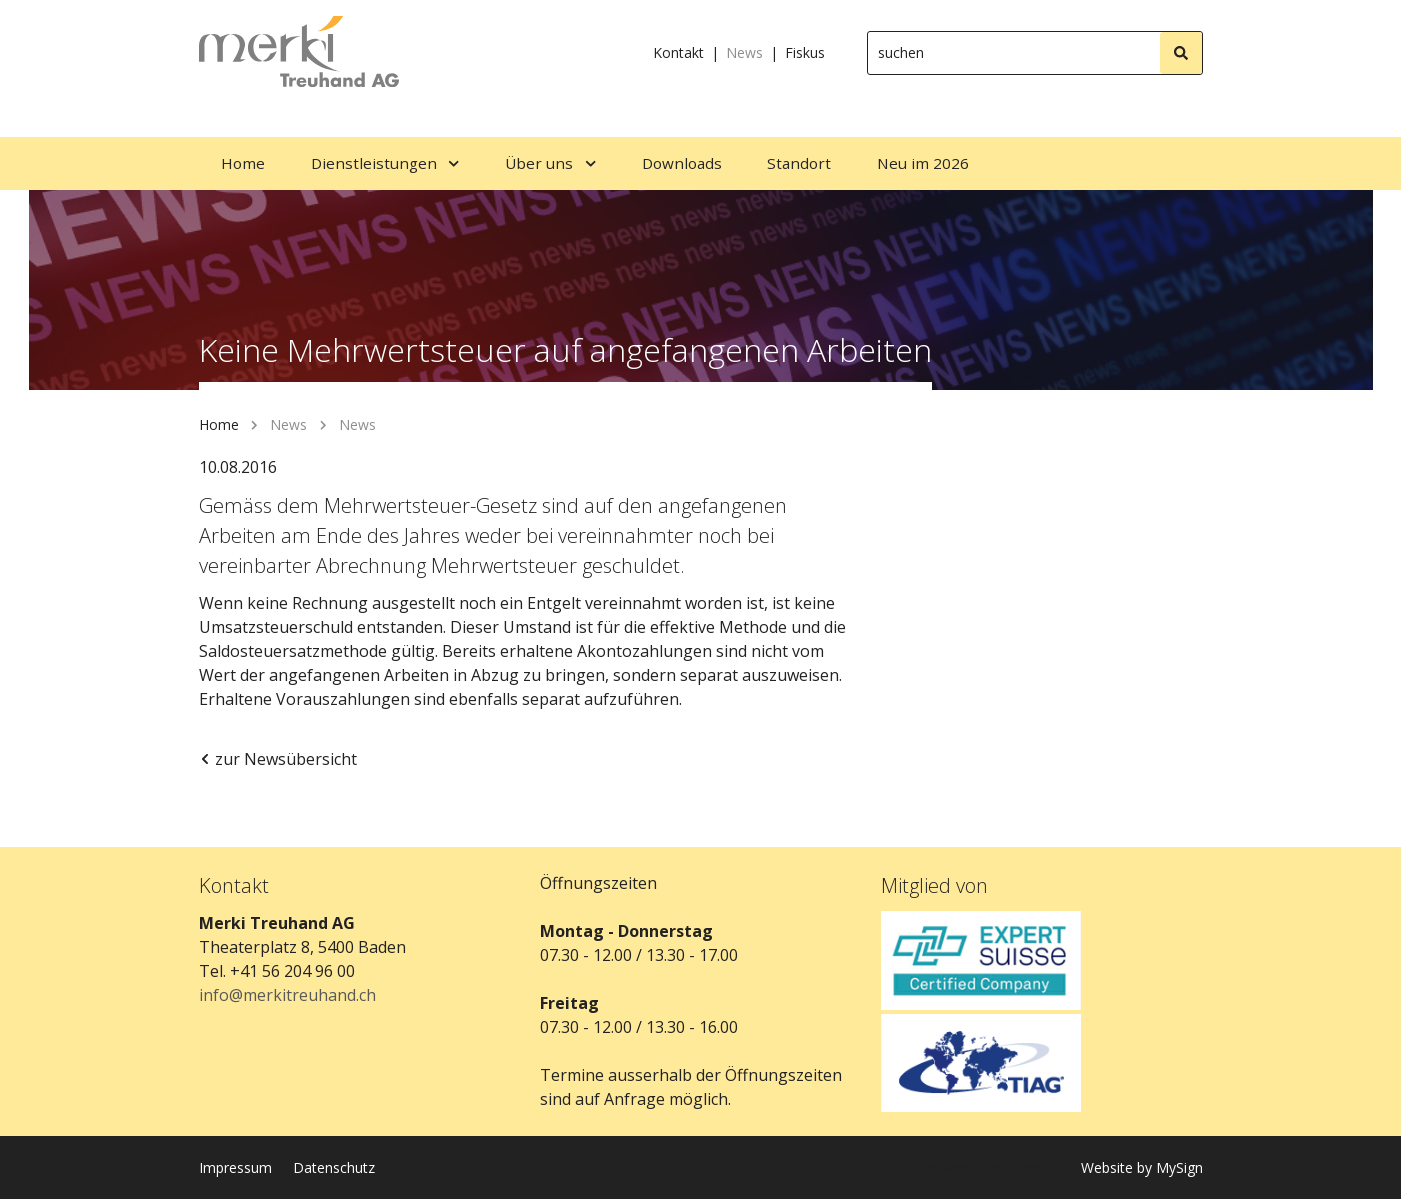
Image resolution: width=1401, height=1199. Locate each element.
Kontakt (678, 52)
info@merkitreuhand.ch (287, 995)
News (744, 52)
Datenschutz (334, 1167)
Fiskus (805, 52)
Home (219, 424)
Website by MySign (1142, 1167)
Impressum (235, 1167)
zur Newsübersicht (278, 759)
